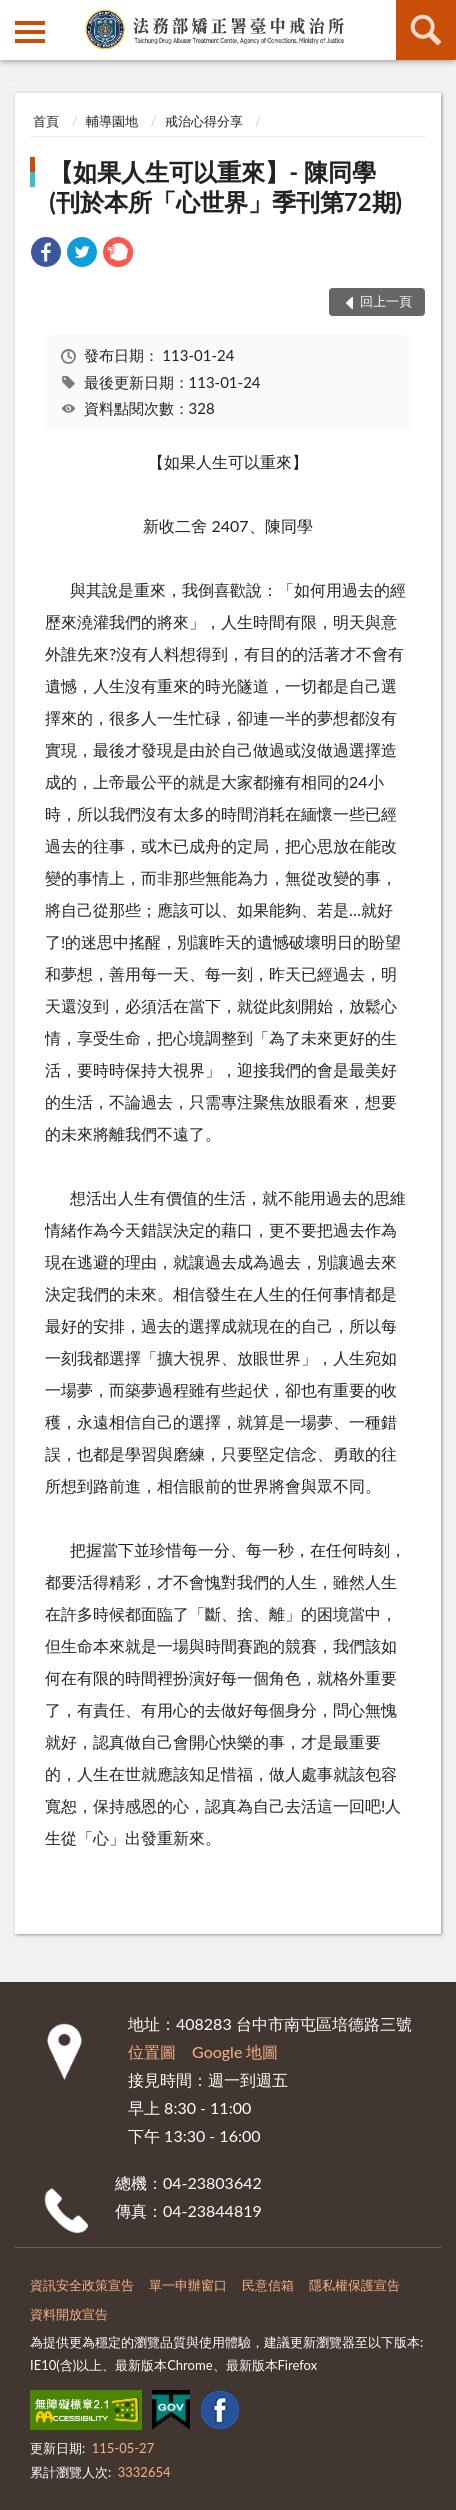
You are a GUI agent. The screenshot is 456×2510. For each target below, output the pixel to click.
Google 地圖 (235, 2051)
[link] (46, 254)
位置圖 (152, 2051)
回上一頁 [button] (386, 301)
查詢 (426, 30)
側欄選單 (30, 32)
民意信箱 (268, 2285)
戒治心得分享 (204, 121)
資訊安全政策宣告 (82, 2285)
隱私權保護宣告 (354, 2285)
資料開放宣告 (69, 2314)
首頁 (46, 121)
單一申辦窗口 (188, 2285)
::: (16, 15)
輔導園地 (112, 121)
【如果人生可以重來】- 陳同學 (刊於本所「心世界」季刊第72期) (225, 186)
